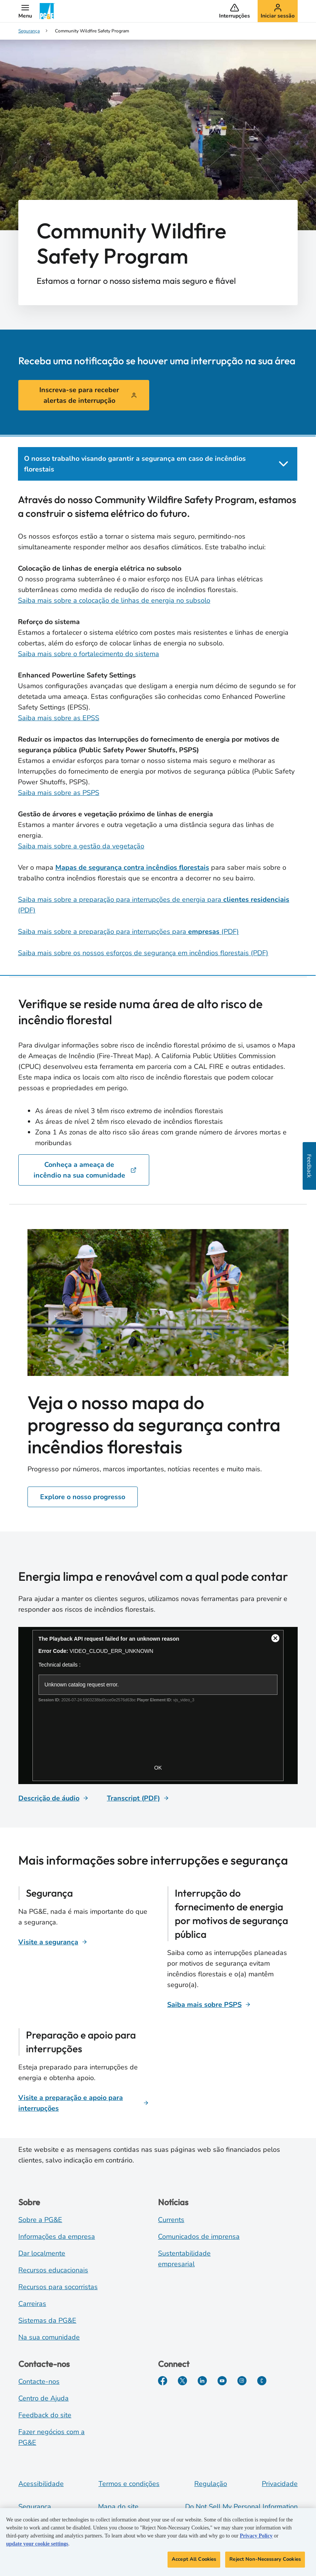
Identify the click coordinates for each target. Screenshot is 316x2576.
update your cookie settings (37, 2545)
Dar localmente (41, 2253)
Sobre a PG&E (40, 2219)
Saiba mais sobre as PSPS (58, 792)
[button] (25, 11)
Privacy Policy (256, 2537)
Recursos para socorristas (58, 2286)
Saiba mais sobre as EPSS (58, 717)
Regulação (210, 2483)
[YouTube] (222, 2381)
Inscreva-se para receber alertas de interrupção (88, 395)
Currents (171, 2219)
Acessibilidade (41, 2483)
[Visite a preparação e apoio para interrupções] (83, 2103)
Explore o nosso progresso (82, 1496)
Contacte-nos (39, 2381)
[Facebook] (162, 2381)
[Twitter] (182, 2381)
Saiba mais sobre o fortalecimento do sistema (88, 653)
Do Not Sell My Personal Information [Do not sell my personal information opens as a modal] (241, 2506)
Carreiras (32, 2303)
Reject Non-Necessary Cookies (265, 2560)
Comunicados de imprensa (199, 2236)
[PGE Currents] (262, 2381)
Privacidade (280, 2483)
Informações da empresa (56, 2236)
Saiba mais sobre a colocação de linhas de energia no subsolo (114, 600)
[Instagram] (242, 2381)
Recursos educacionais (53, 2270)
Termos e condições (129, 2483)
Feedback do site (44, 2415)
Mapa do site (118, 2506)
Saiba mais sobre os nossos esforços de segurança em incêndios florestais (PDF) (143, 952)
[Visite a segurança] (52, 1942)
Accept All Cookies (194, 2560)
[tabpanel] (157, 725)
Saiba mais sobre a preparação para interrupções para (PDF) (128, 931)
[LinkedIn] (202, 2381)
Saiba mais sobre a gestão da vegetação (81, 846)
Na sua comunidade (49, 2337)
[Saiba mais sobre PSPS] (209, 2004)
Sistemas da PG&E (47, 2320)
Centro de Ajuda (43, 2398)
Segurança (34, 2506)
